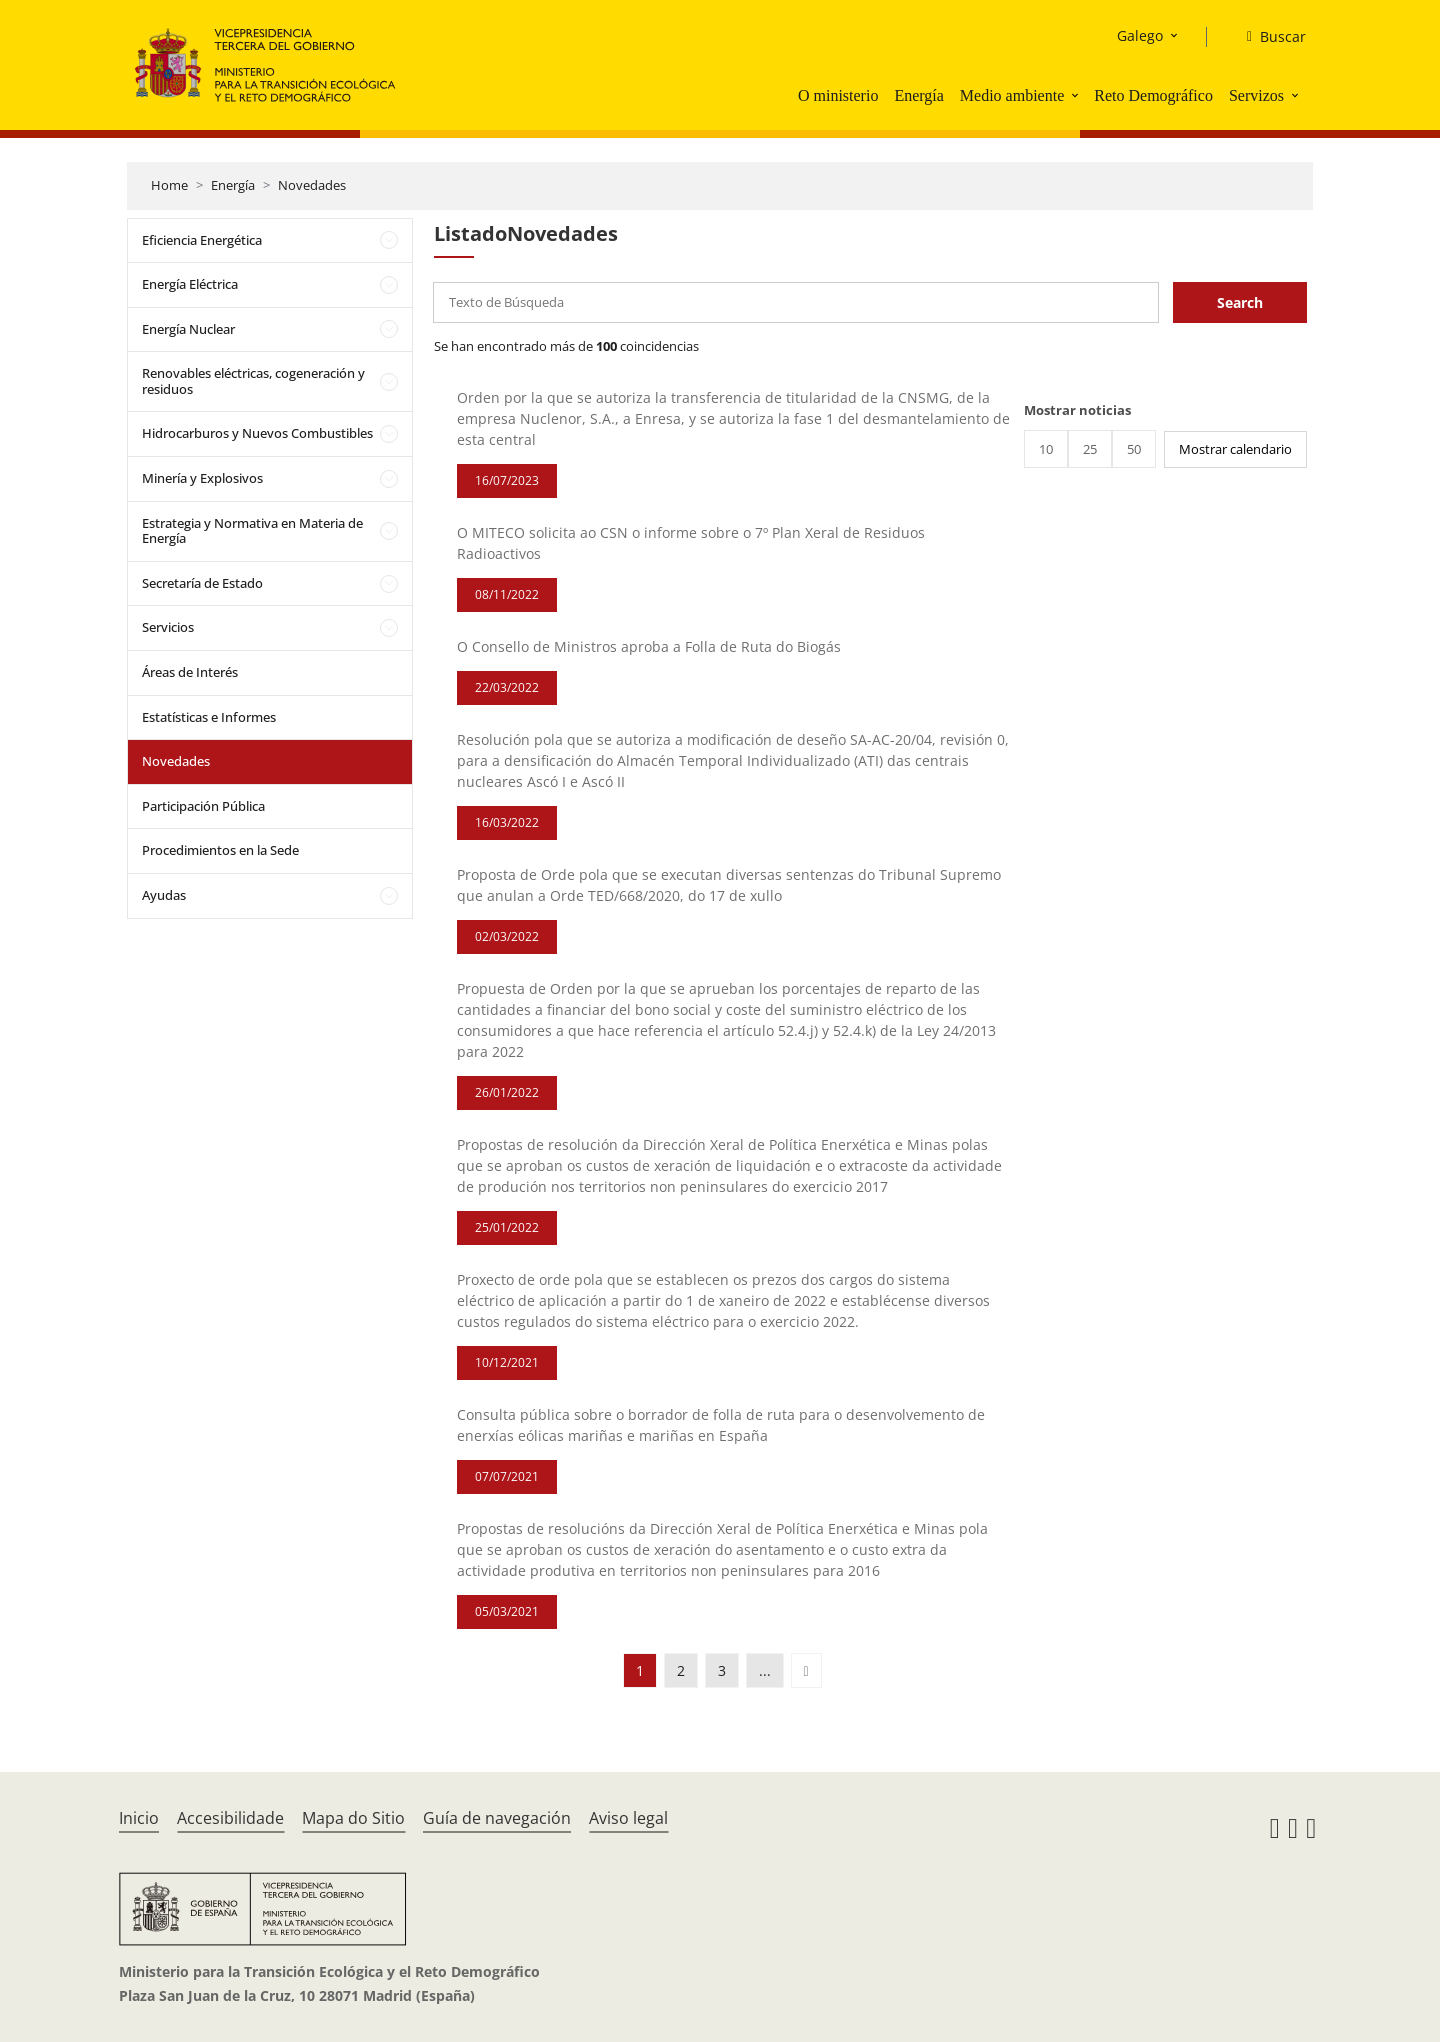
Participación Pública (203, 806)
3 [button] (722, 1670)
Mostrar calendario (1235, 449)
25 (1090, 449)
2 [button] (681, 1670)
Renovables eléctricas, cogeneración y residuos (253, 381)
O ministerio (838, 95)
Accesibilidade (230, 1818)
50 (1134, 449)
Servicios (168, 627)
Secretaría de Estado (202, 583)
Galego (1140, 35)
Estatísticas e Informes (209, 717)
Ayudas (164, 895)
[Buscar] (1268, 37)
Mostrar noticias (1077, 410)
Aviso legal (628, 1818)
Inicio (139, 1818)
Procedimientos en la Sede (220, 850)
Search (1240, 302)
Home (169, 185)
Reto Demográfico (1153, 95)
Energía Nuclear (188, 329)
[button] (1077, 95)
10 (1046, 449)
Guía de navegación (497, 1818)
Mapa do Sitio (353, 1818)
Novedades (312, 185)
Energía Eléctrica (190, 284)
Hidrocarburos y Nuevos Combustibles (257, 433)
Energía (918, 95)
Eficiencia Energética (202, 240)
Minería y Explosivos (202, 478)
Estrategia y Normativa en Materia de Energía (252, 531)
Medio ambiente (1012, 95)
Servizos (1256, 95)
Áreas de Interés (190, 672)
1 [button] (640, 1670)
